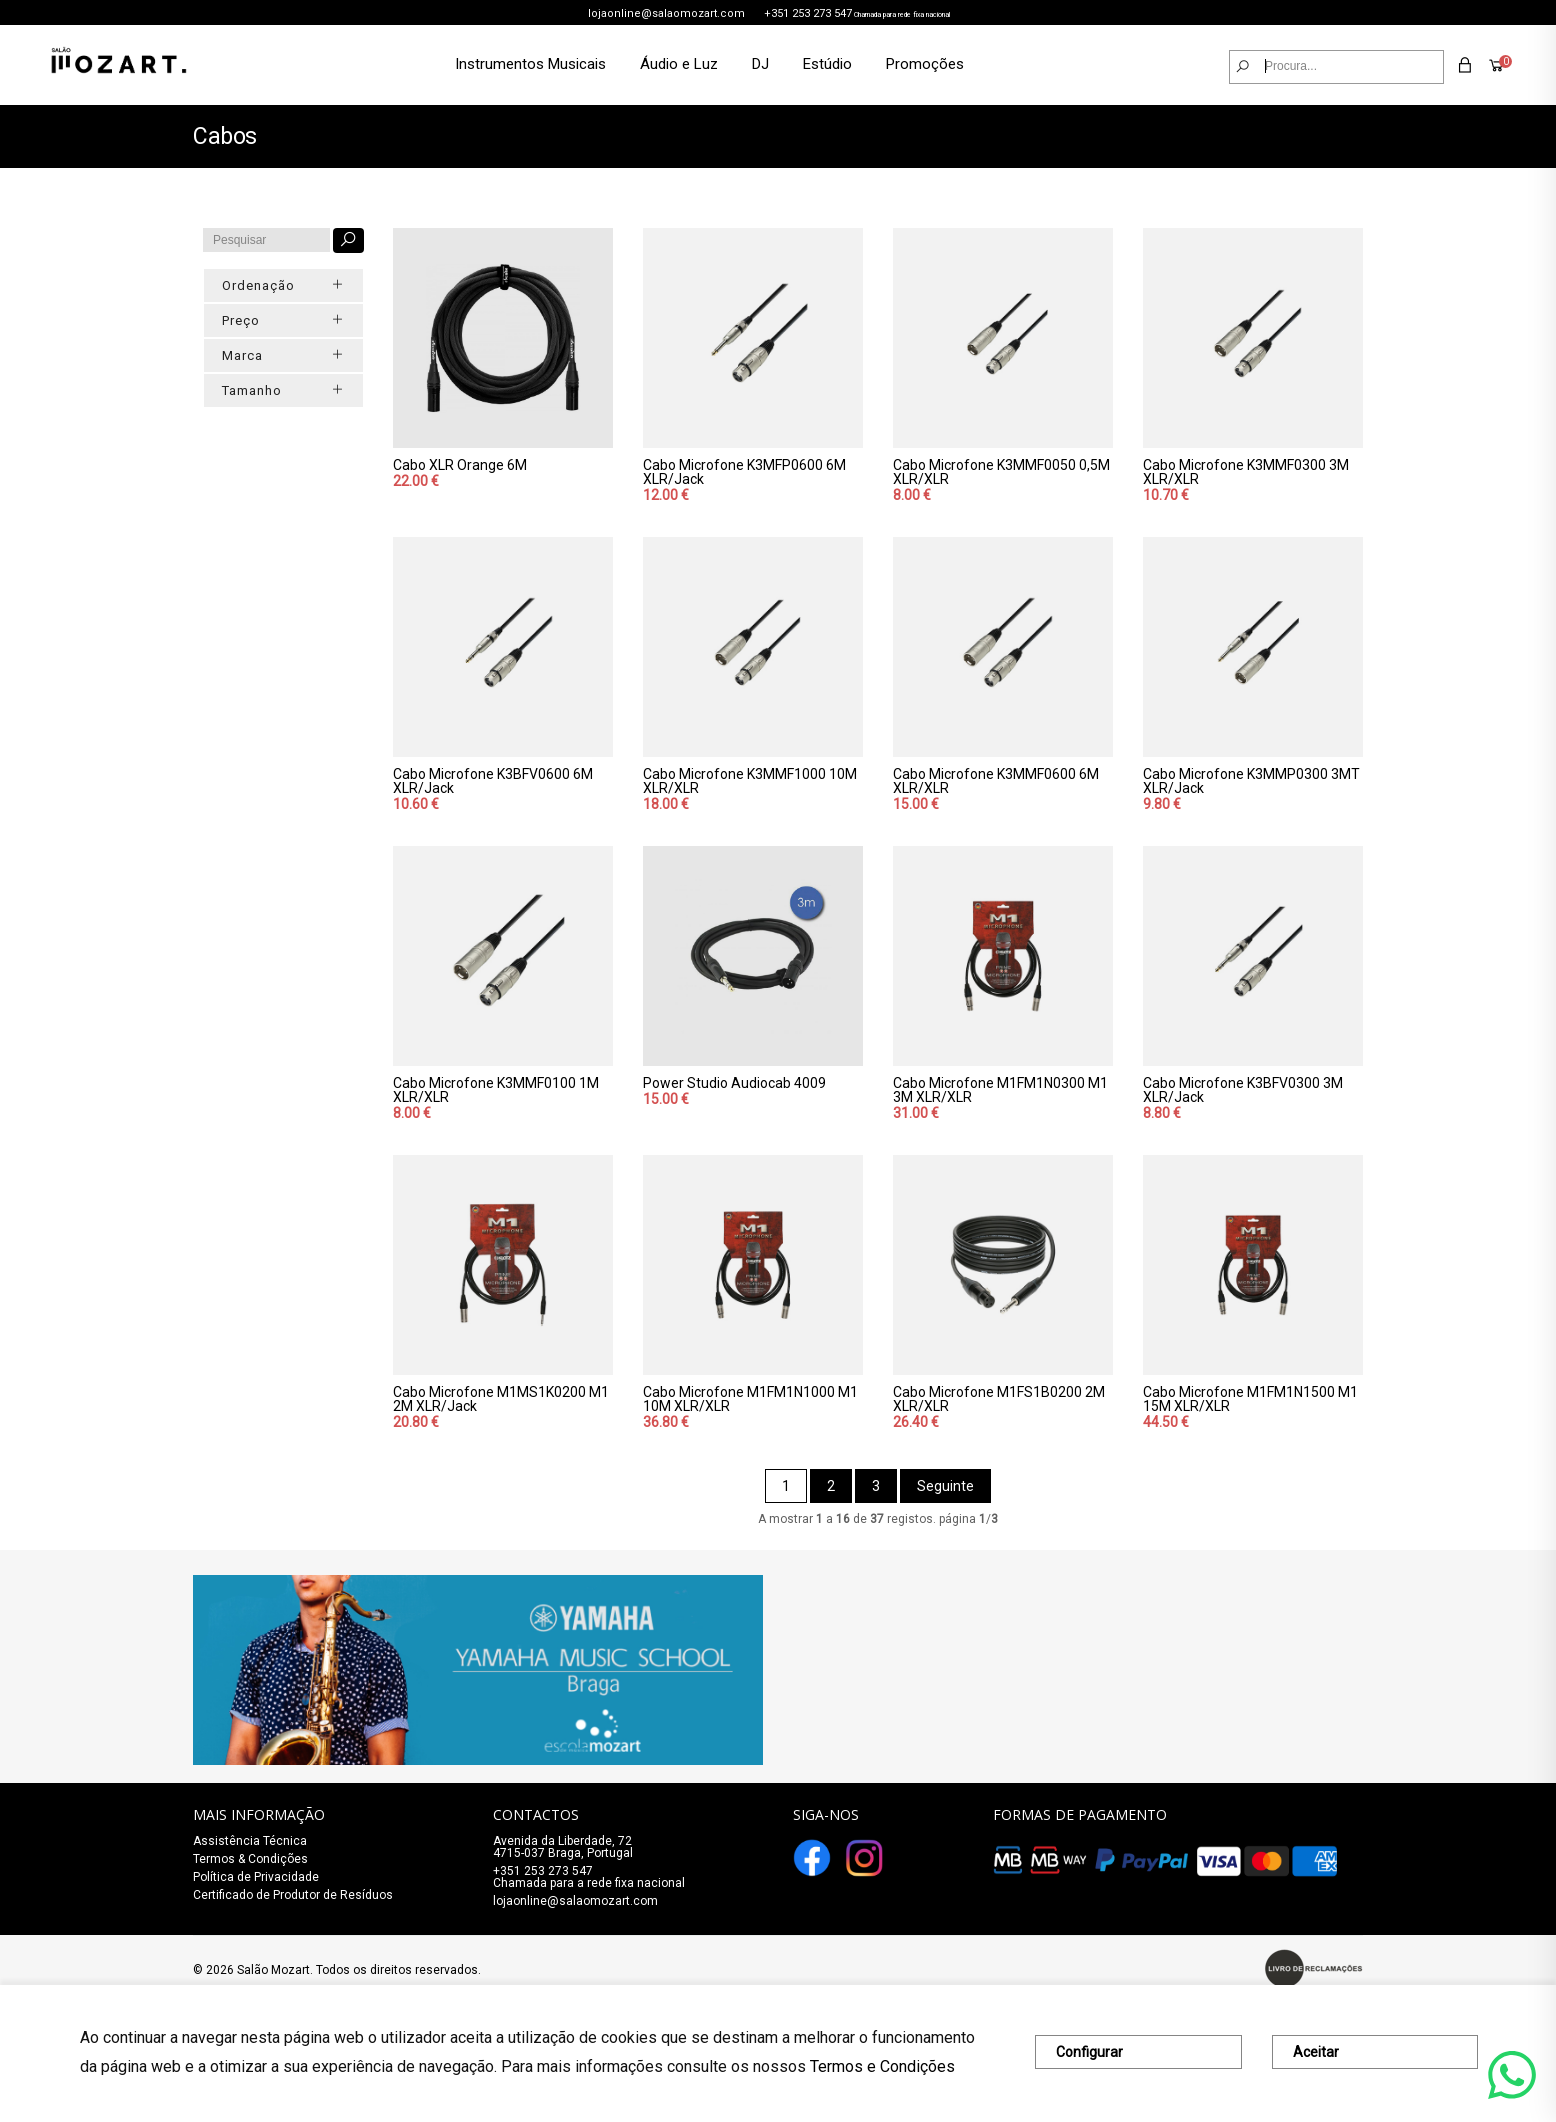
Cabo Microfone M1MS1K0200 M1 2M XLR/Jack (501, 1399)
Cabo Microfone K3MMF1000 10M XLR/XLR (750, 781)
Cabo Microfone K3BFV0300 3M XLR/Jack (1243, 1090)
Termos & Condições (250, 1859)
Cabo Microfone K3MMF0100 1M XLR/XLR (496, 1090)
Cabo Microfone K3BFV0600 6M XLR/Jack (493, 781)
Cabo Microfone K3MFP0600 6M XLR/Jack (744, 472)
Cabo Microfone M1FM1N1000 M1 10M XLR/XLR (750, 1399)
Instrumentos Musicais (530, 64)
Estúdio (827, 64)
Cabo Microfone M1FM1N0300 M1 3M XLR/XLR (1000, 1090)
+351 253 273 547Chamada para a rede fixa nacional (589, 1877)
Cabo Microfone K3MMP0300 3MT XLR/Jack (1251, 781)
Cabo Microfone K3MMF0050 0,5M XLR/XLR (1001, 472)
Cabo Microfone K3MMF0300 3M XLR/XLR (1246, 472)
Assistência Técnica (250, 1841)
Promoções (925, 64)
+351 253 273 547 (808, 13)
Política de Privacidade (256, 1877)
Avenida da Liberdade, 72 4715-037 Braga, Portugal (563, 1847)
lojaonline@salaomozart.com (666, 13)
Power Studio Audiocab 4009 (734, 1083)
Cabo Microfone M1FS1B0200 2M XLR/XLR (999, 1399)
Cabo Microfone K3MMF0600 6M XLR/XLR (996, 781)
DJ (760, 64)
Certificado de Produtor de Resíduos (293, 1895)
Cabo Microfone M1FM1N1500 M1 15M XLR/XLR (1250, 1399)
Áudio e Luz (679, 64)
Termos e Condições (882, 2066)
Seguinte (945, 1486)
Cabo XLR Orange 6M (460, 465)
